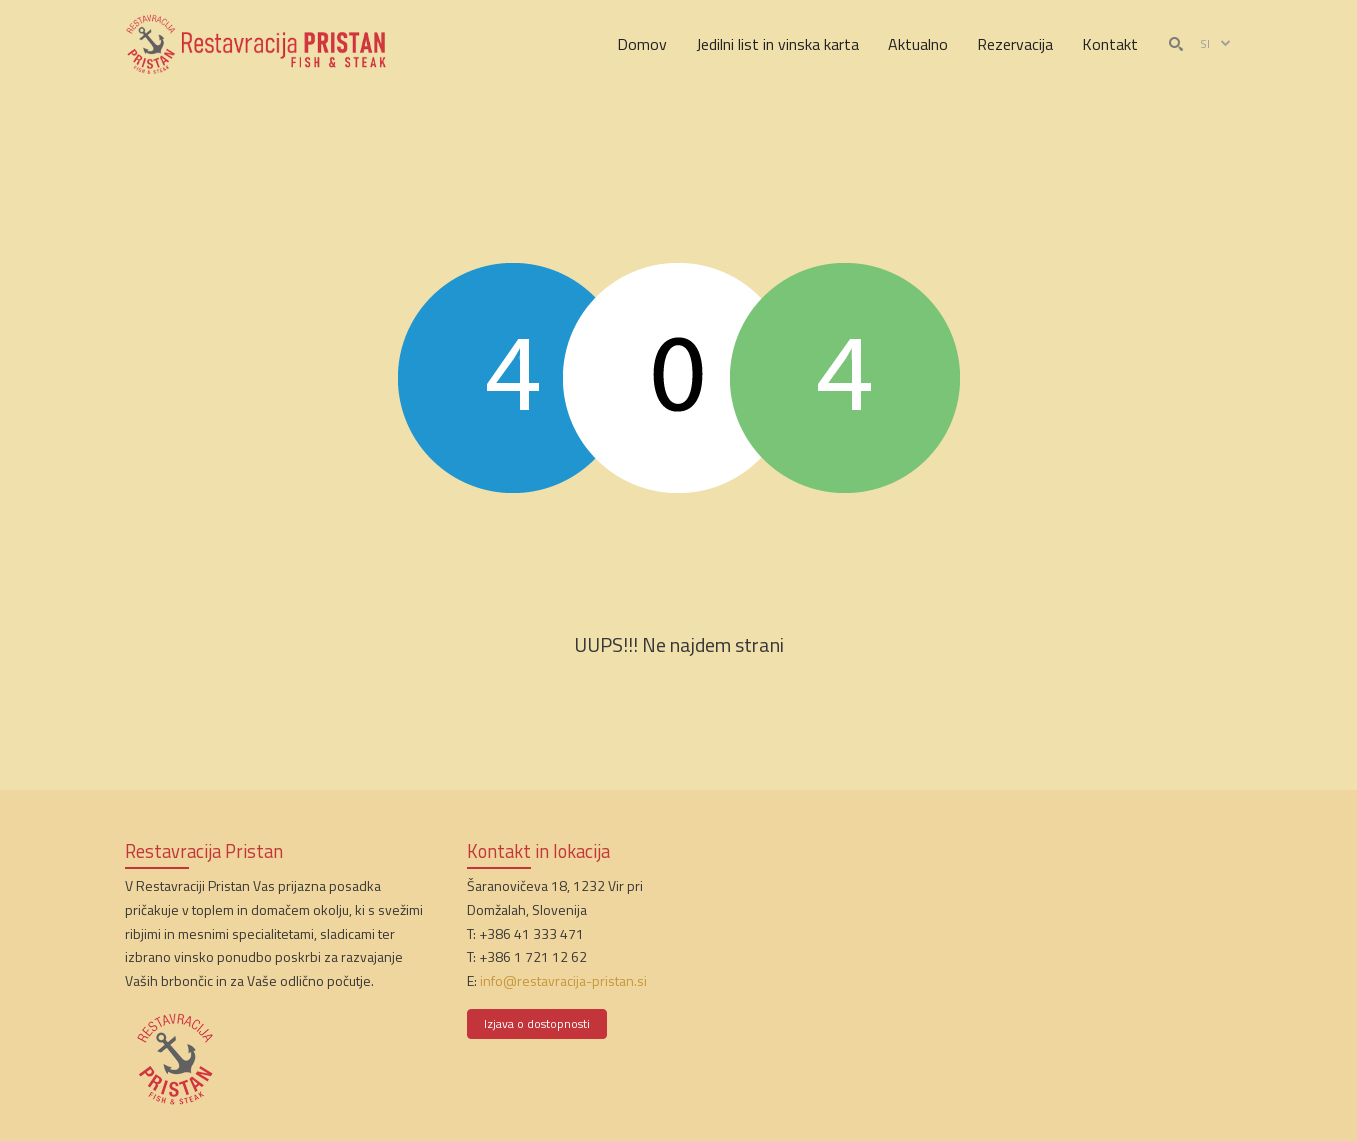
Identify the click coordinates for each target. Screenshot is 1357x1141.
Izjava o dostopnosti (537, 1023)
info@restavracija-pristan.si (563, 980)
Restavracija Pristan (204, 851)
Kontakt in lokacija (538, 851)
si (1216, 44)
